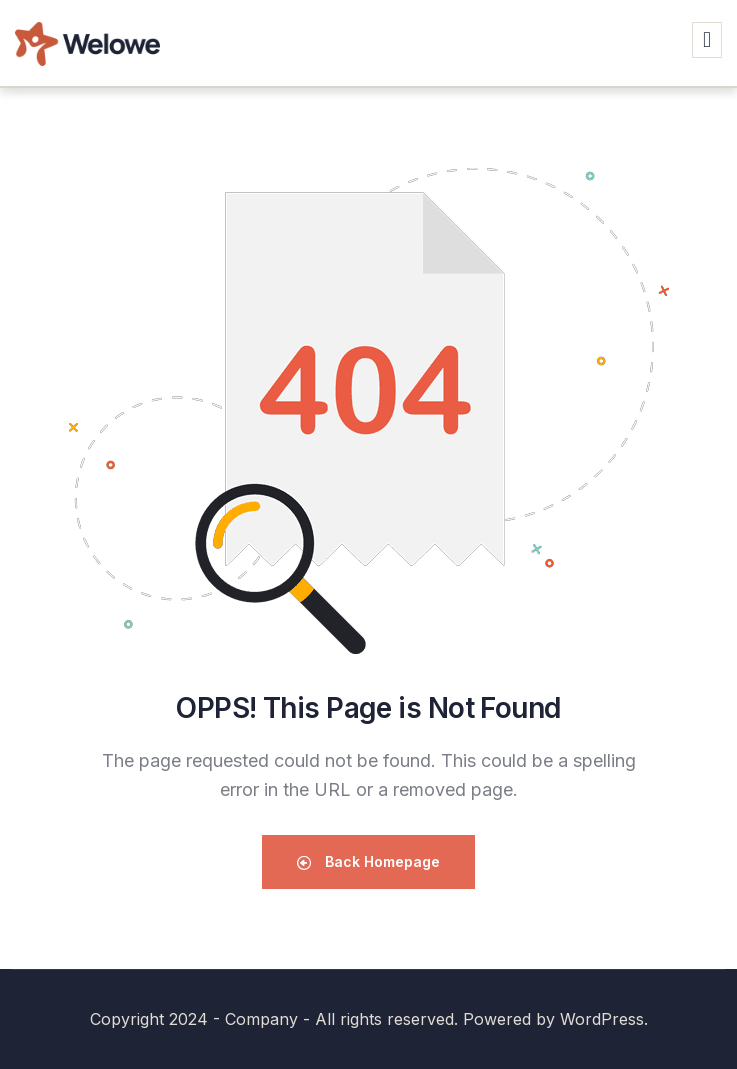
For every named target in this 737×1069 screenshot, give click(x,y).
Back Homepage (368, 861)
